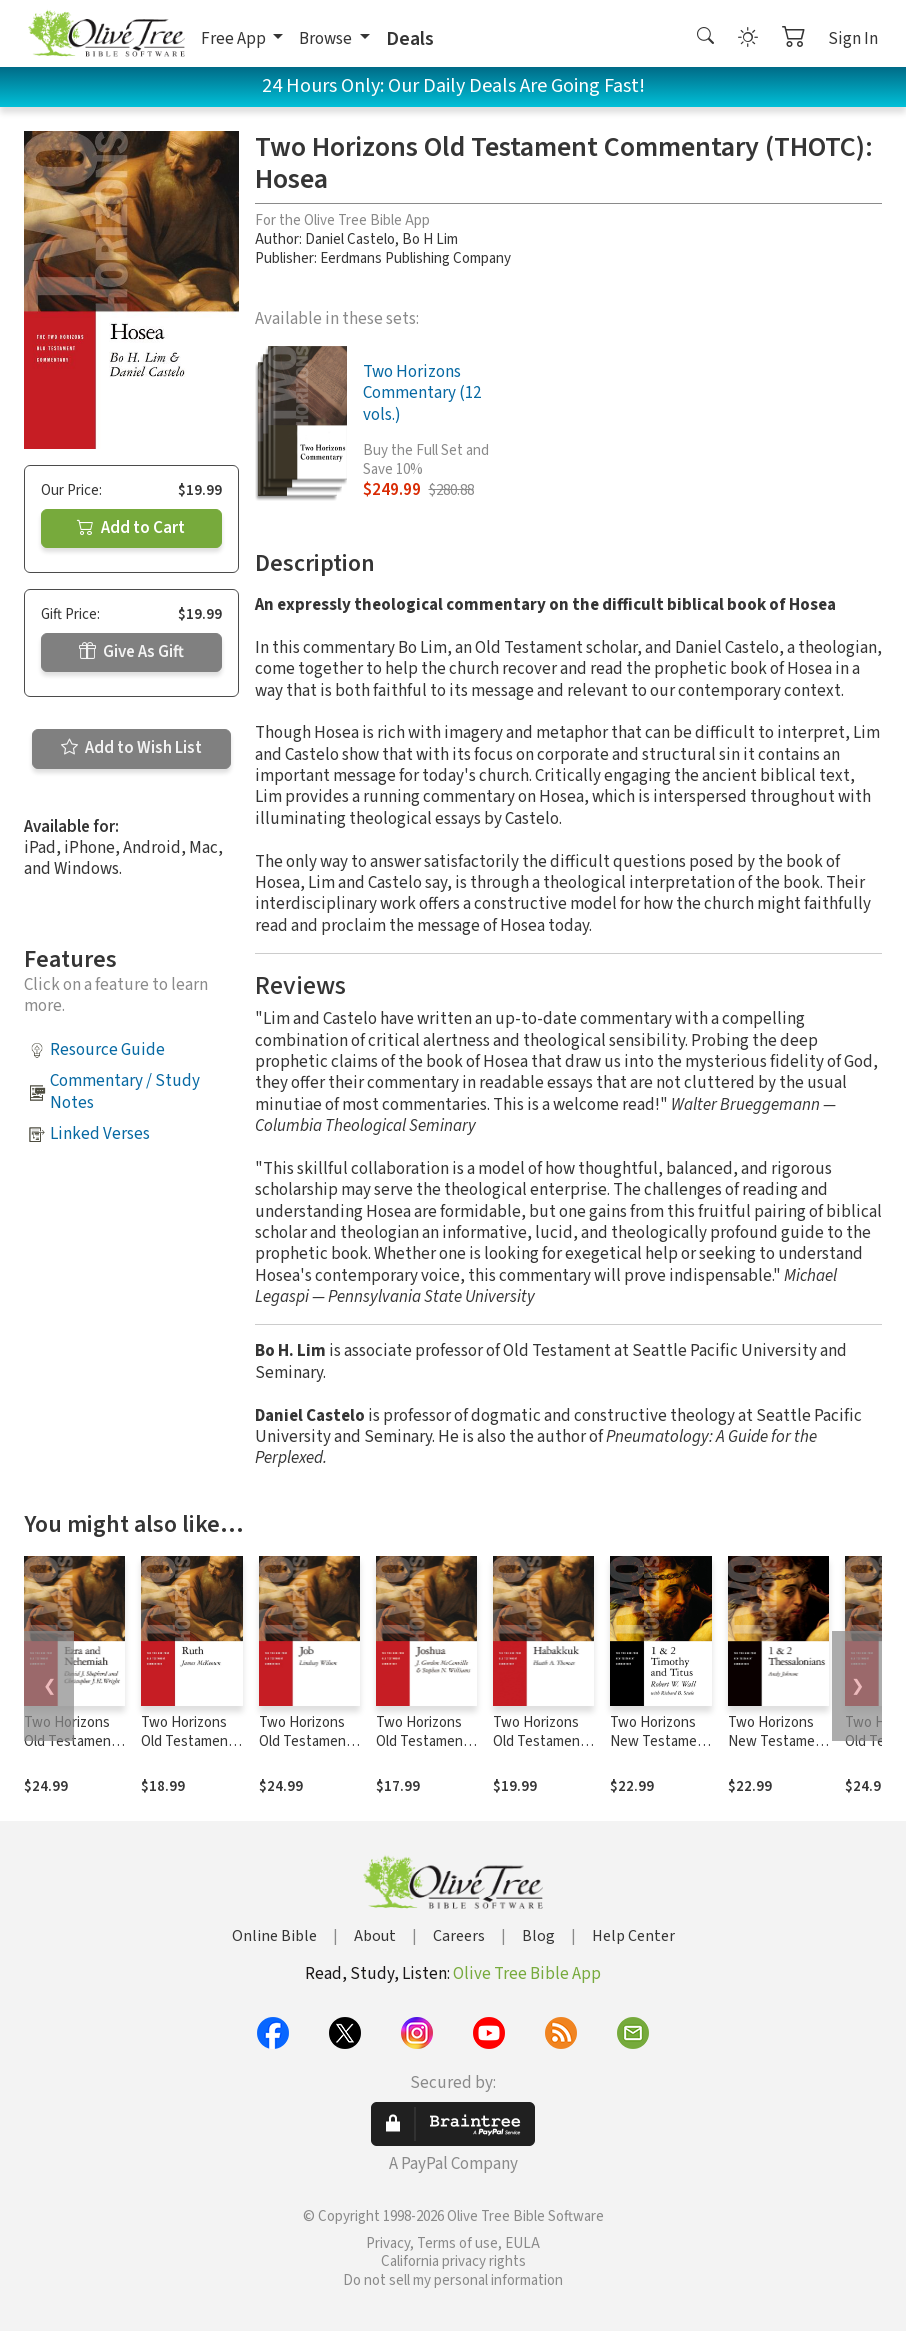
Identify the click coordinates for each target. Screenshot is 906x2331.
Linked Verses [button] (100, 1134)
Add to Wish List (131, 748)
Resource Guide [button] (107, 1050)
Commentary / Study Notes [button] (125, 1091)
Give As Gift (131, 652)
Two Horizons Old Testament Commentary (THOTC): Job (305, 1751)
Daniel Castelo (350, 239)
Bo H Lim (430, 239)
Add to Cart (131, 528)
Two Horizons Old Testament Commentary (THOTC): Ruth (187, 1751)
